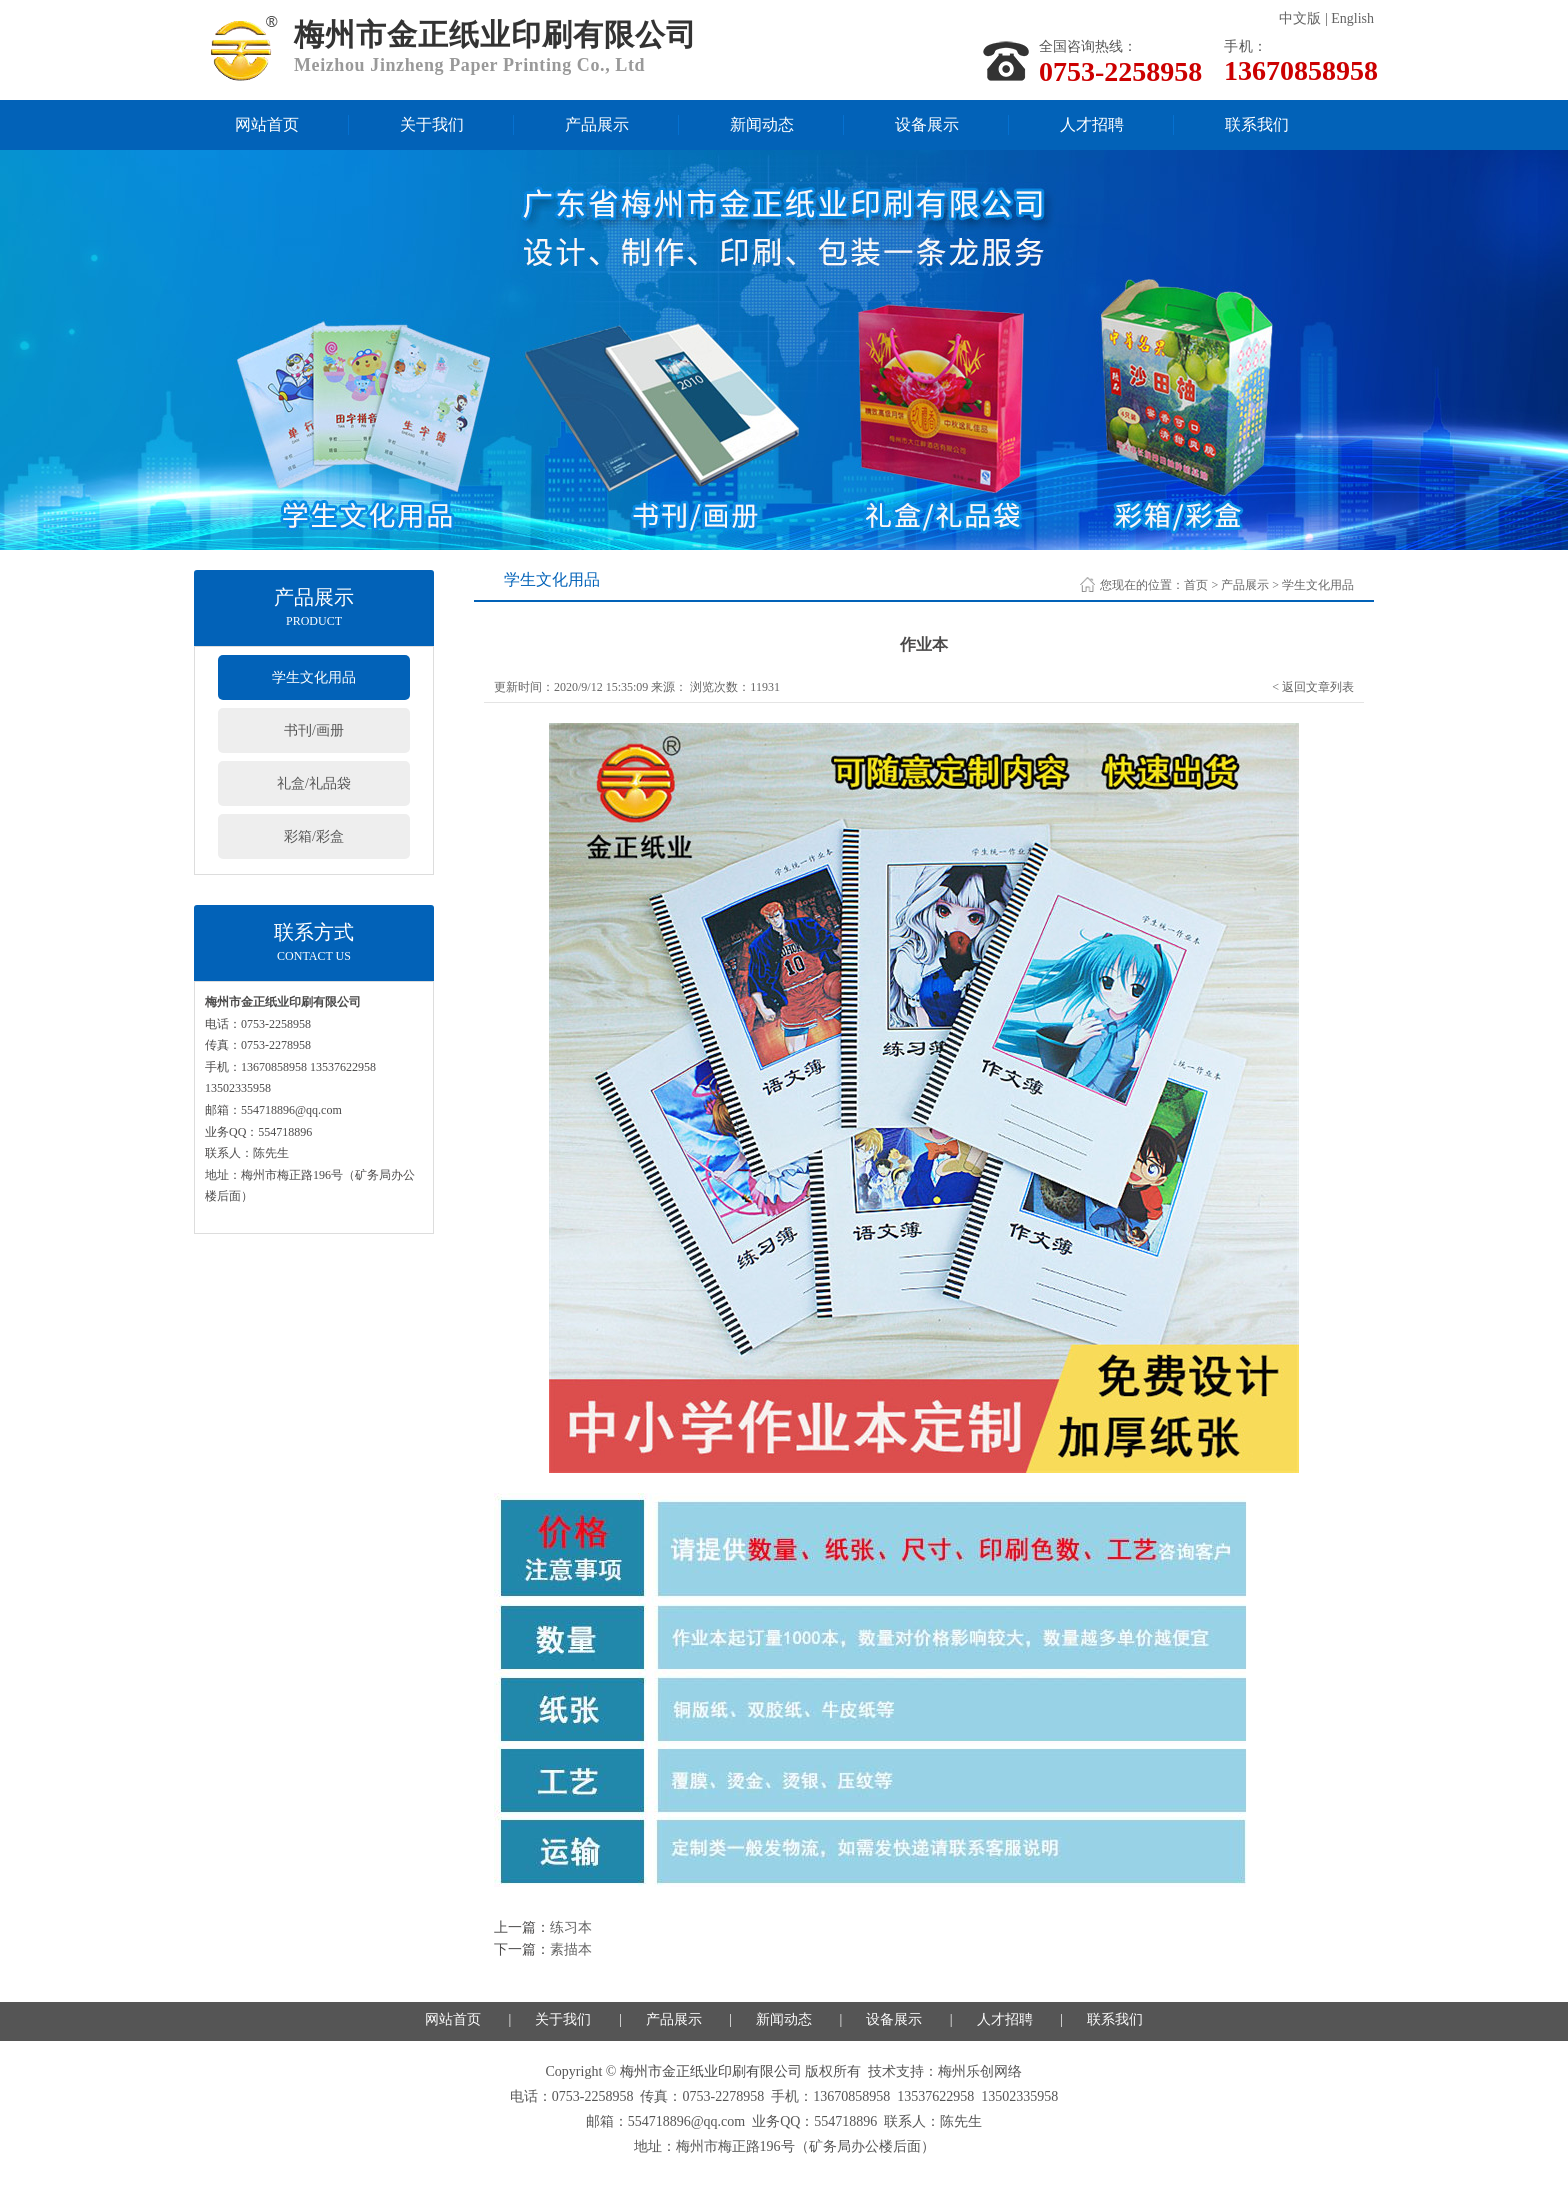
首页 (1196, 585)
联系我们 (1257, 124)
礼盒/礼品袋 (314, 783)
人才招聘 (1092, 124)
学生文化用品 (314, 677)
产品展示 (597, 124)
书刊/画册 (314, 730)
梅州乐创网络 (980, 2071)
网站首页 (267, 124)
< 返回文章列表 (1313, 687)
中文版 (1300, 18)
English (1352, 18)
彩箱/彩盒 (314, 836)
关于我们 (432, 124)
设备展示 (927, 124)
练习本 (571, 1927)
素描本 (571, 1949)
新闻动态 (762, 124)
